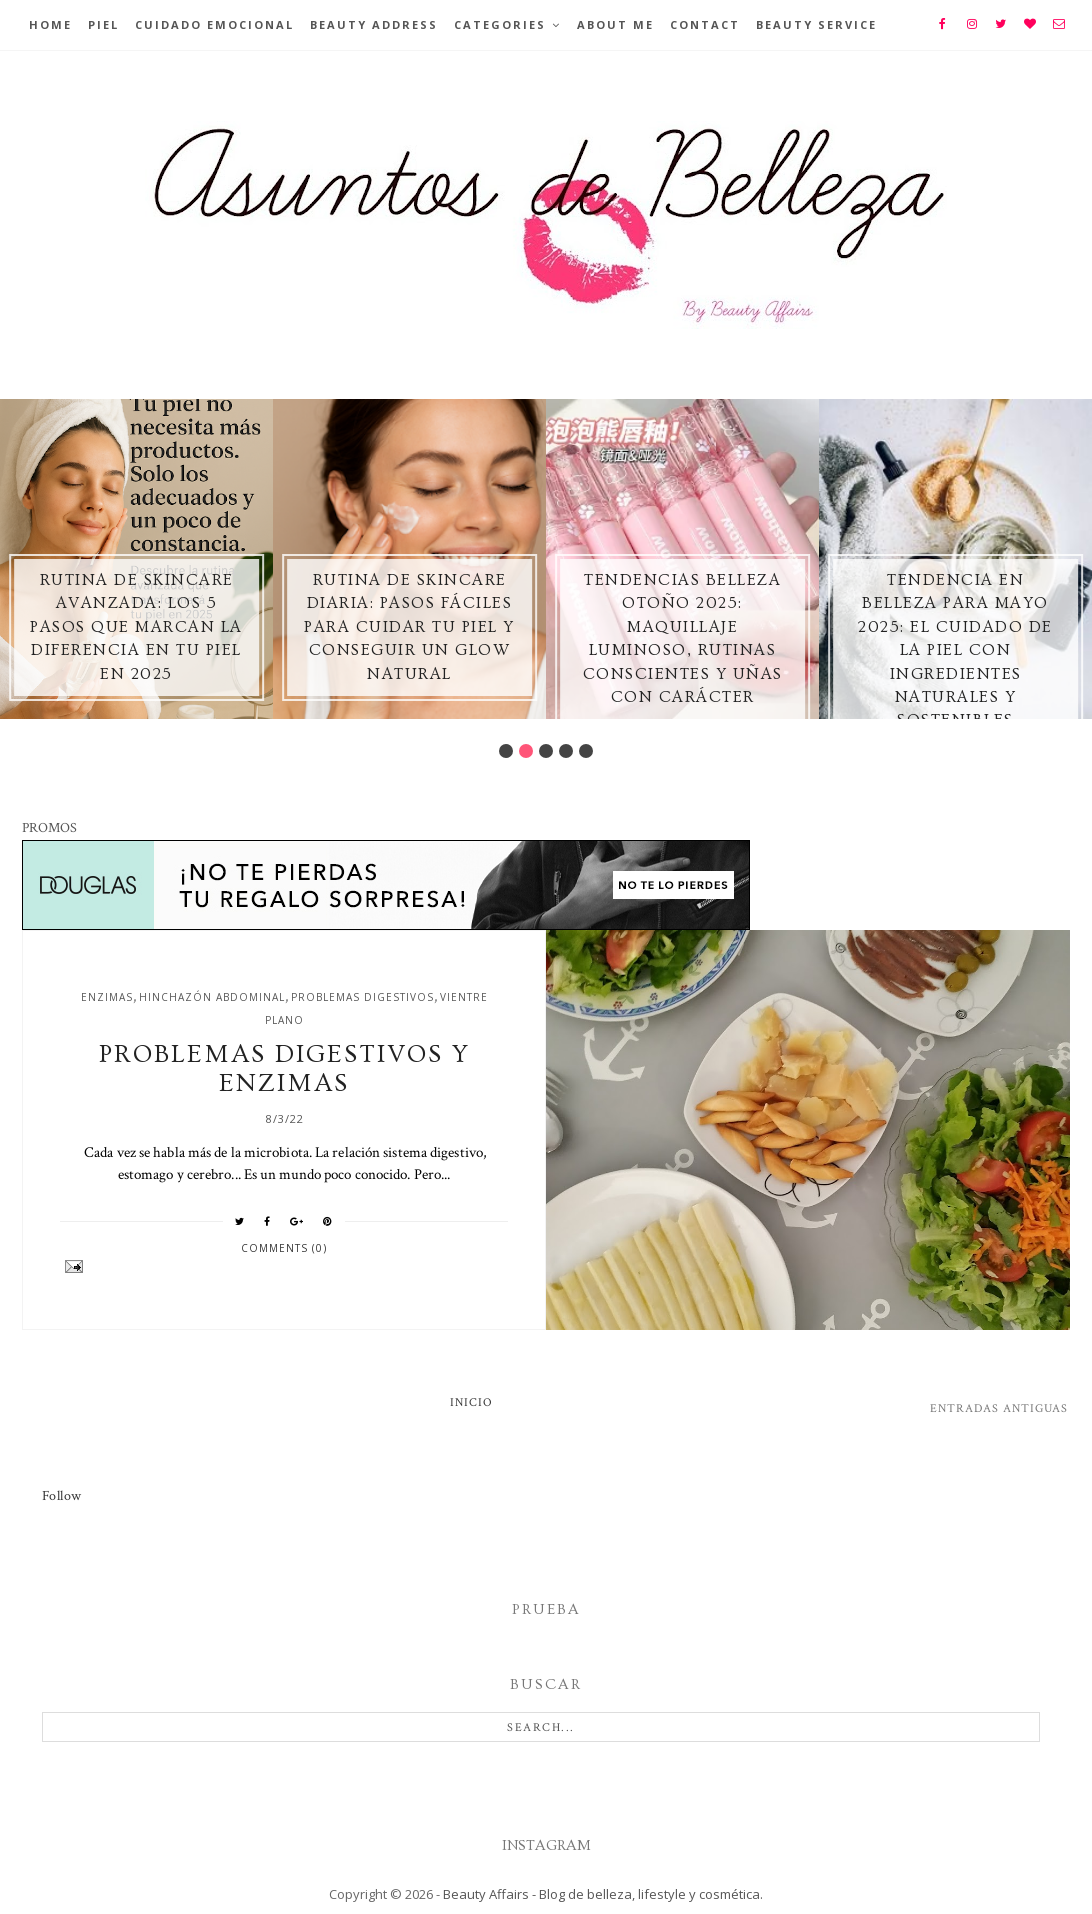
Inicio (471, 1402)
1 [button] (506, 751)
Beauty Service (816, 24)
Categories (500, 24)
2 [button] (526, 751)
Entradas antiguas (999, 1408)
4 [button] (566, 751)
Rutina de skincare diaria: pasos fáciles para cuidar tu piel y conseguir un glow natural (409, 627)
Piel (103, 24)
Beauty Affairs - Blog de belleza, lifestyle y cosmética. (603, 1894)
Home (50, 24)
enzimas (107, 997)
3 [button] (546, 751)
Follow (61, 1496)
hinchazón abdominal (212, 997)
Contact (705, 24)
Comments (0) (284, 1248)
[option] (136, 559)
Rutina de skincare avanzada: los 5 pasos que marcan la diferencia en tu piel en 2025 (136, 627)
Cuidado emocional (214, 24)
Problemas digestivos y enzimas (284, 1069)
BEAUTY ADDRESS (374, 24)
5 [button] (586, 751)
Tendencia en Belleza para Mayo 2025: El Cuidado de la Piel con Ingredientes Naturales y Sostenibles (955, 650)
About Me (615, 24)
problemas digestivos (362, 997)
